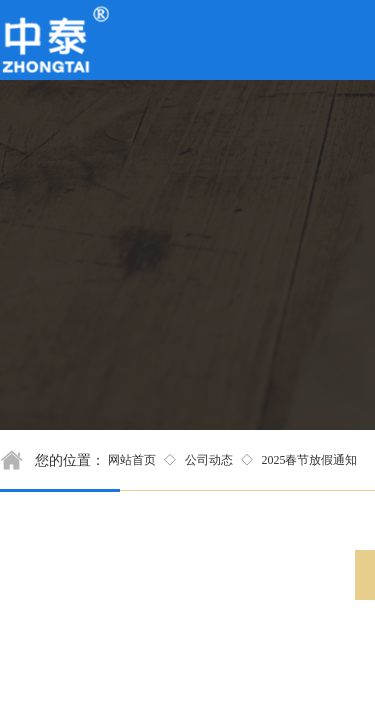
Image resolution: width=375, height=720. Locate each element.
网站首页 (132, 460)
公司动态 (209, 460)
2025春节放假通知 (309, 460)
